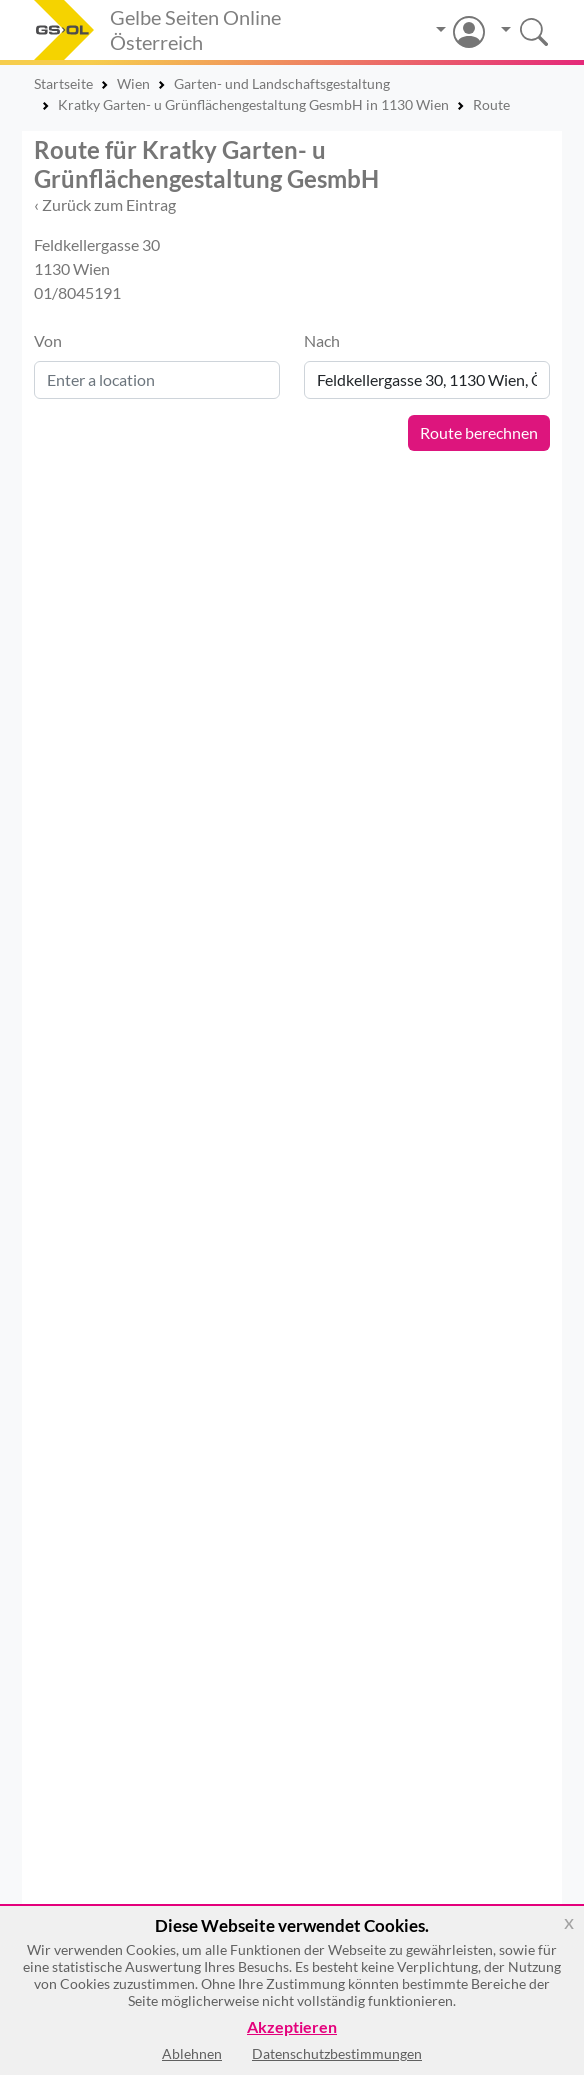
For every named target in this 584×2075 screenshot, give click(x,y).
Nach (322, 340)
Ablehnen (192, 2053)
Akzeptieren (292, 2027)
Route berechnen (479, 432)
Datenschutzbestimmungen (337, 2053)
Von (48, 340)
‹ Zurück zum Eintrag (105, 204)
